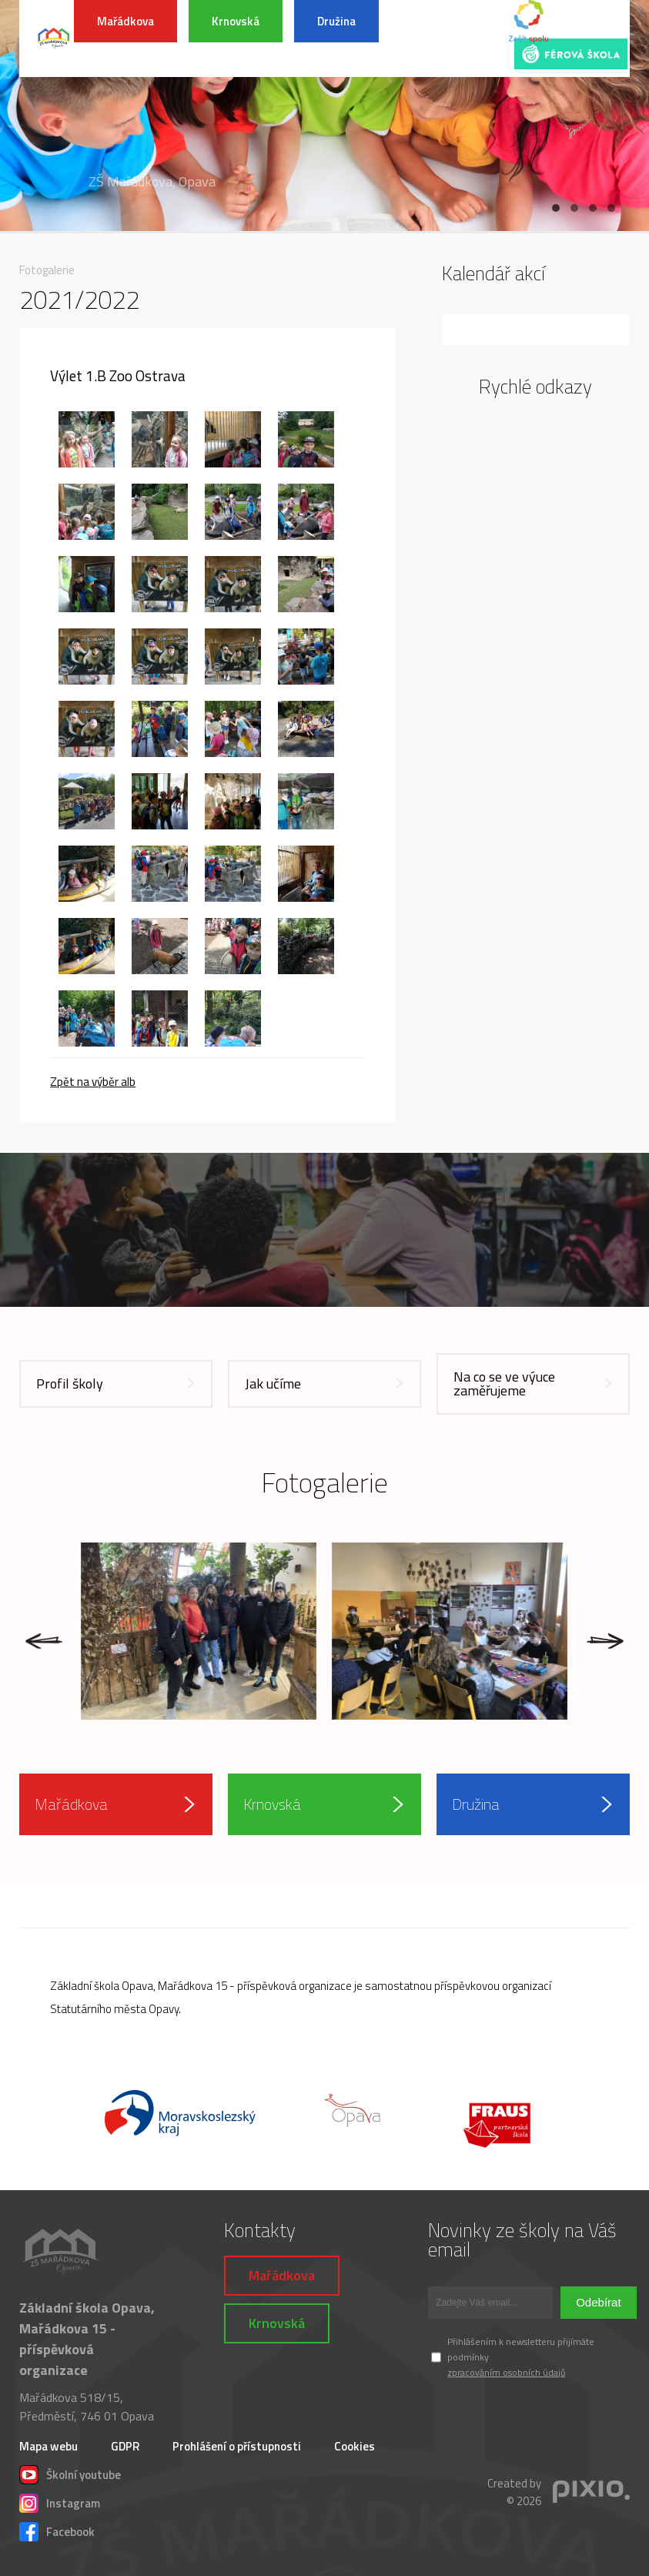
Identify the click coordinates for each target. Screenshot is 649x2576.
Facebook (57, 2529)
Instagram (59, 2501)
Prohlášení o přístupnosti (236, 2446)
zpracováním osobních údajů (506, 2372)
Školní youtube (70, 2473)
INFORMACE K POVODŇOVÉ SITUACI (445, 38)
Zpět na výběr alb (92, 1081)
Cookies (354, 2446)
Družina (336, 21)
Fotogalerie (47, 270)
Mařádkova (125, 21)
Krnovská (235, 21)
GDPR (125, 2446)
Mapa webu (48, 2446)
